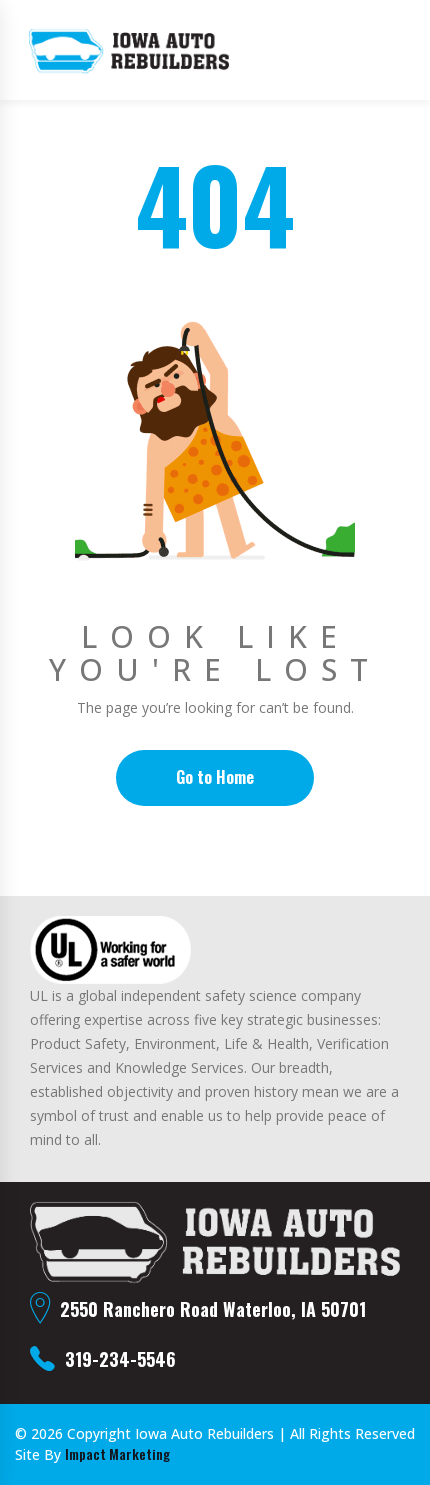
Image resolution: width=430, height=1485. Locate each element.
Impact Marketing (117, 1454)
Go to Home (215, 777)
